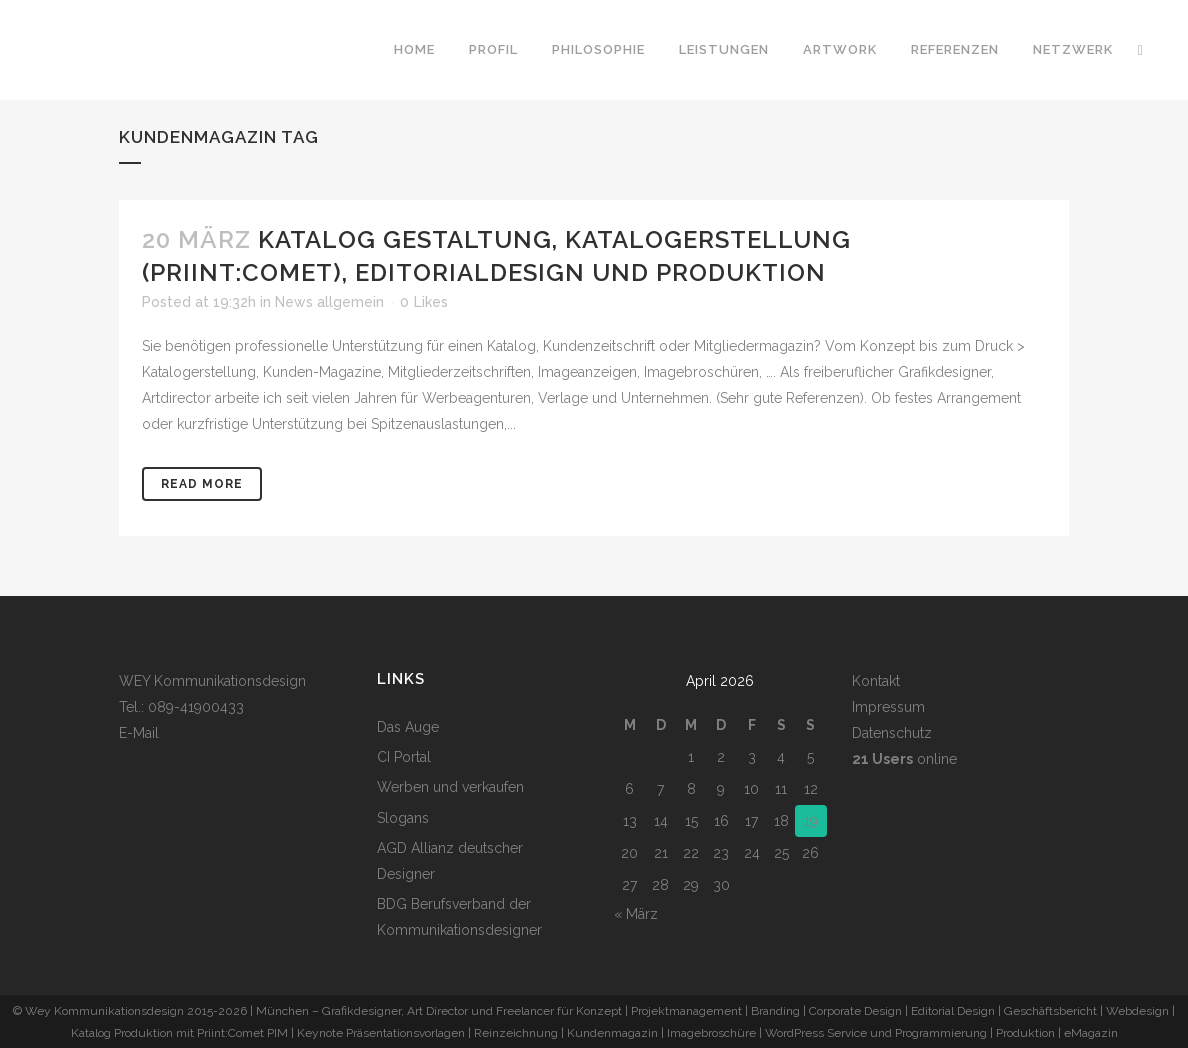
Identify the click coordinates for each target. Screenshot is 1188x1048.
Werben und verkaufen (450, 787)
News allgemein (329, 302)
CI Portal (404, 757)
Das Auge (408, 727)
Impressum (888, 707)
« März (636, 914)
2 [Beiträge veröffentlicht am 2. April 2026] (721, 757)
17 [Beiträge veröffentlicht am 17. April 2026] (751, 821)
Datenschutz (892, 733)
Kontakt (876, 681)
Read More (202, 484)
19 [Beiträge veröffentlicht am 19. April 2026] (811, 821)
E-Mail (139, 733)
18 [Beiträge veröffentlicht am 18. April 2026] (781, 821)
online (904, 759)
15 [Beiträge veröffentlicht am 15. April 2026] (691, 821)
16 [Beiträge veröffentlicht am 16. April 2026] (721, 821)
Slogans (403, 818)
